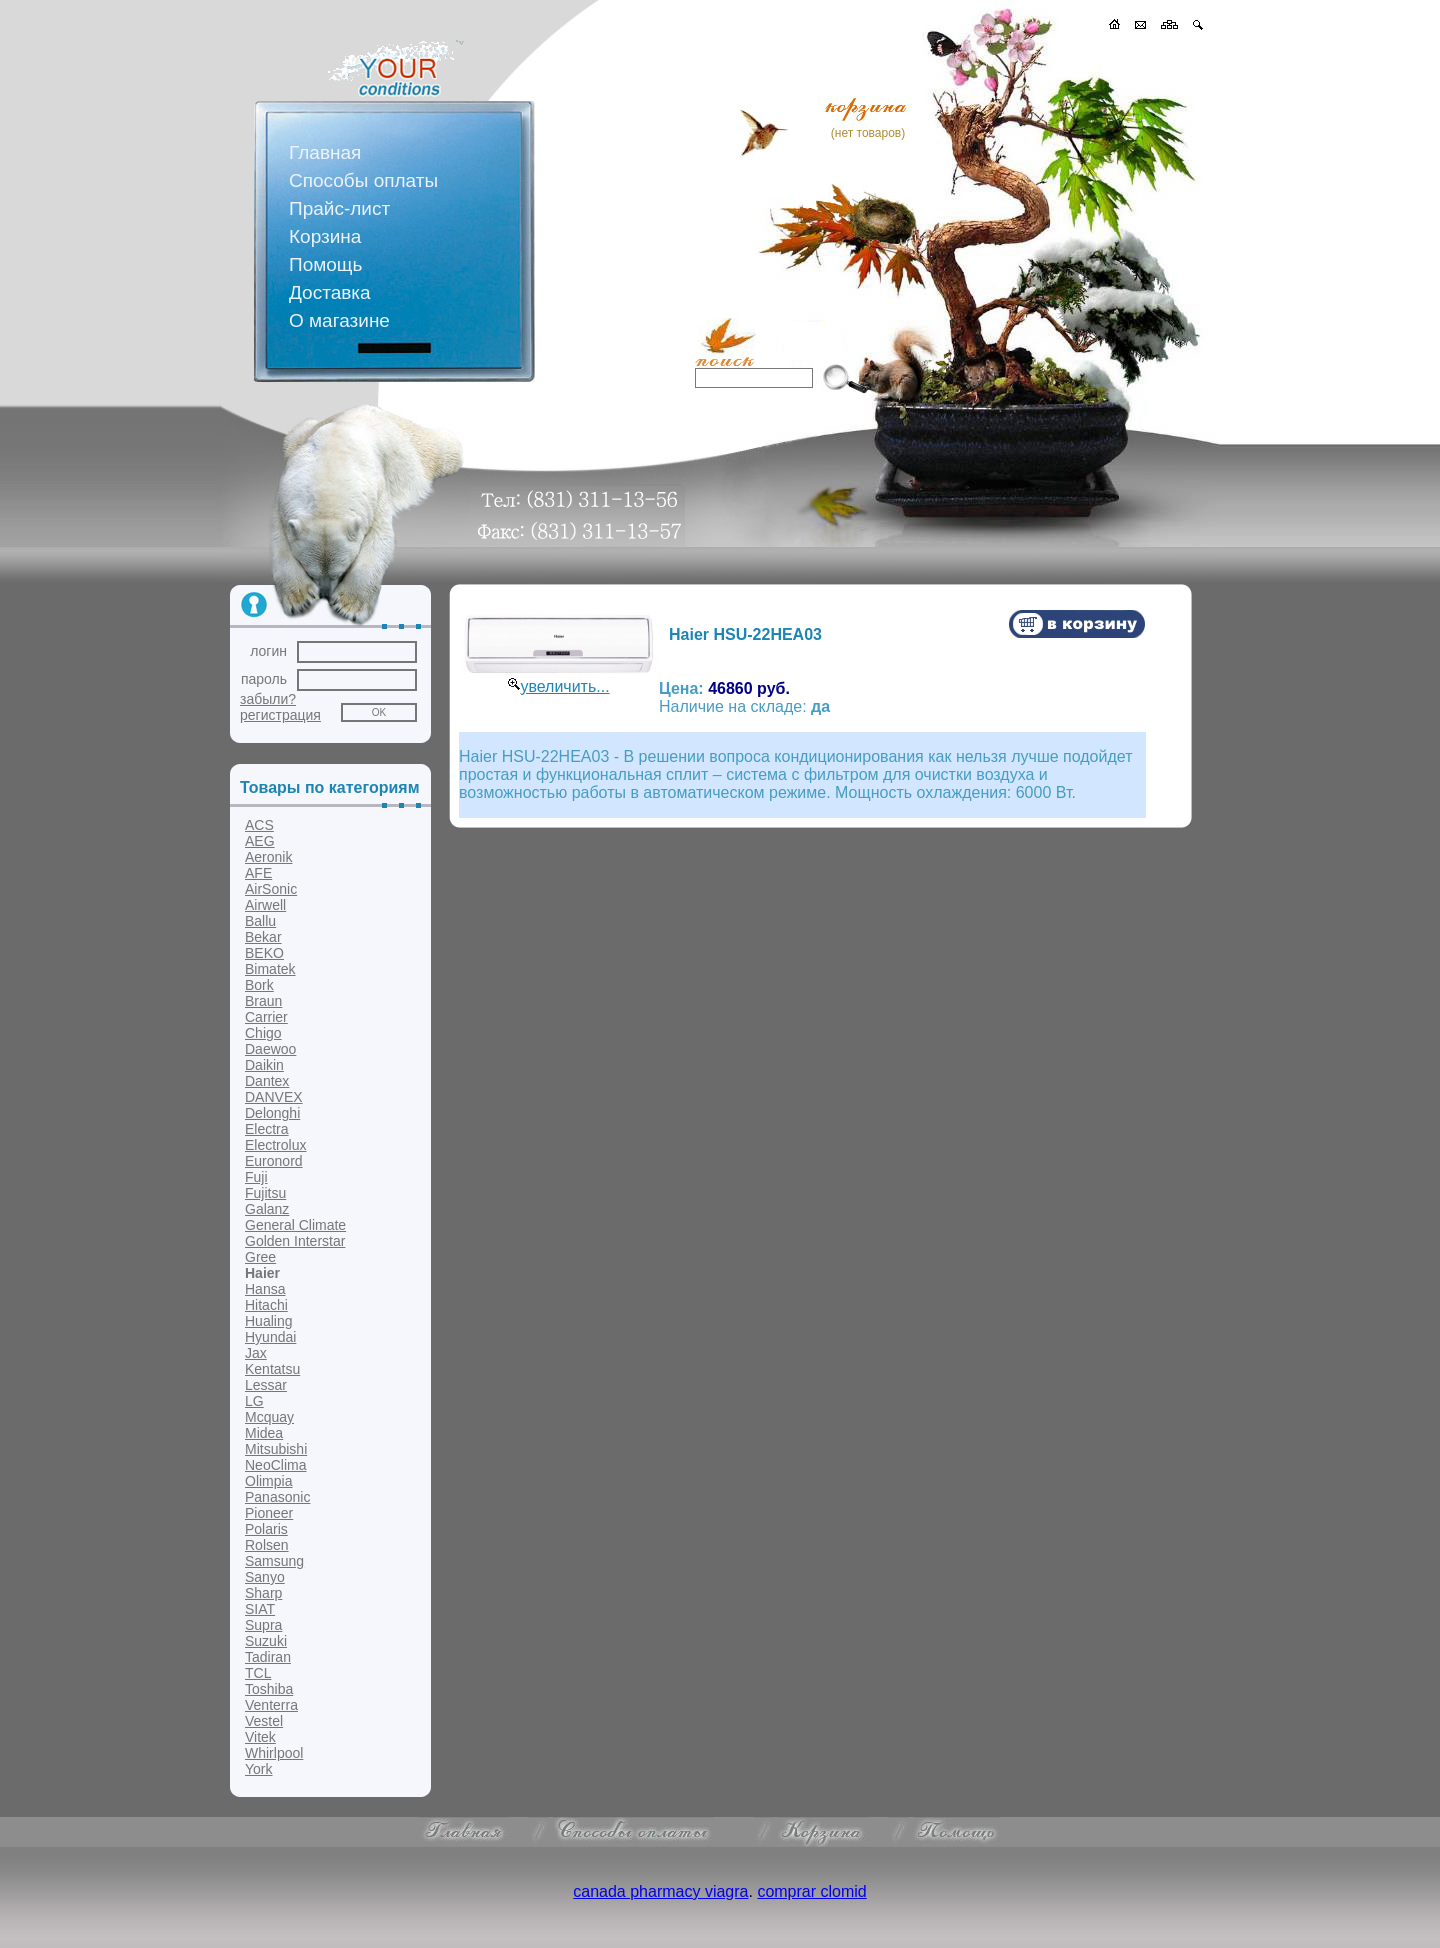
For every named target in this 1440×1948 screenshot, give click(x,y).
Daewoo (270, 1049)
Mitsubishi (276, 1449)
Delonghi (272, 1113)
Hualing (268, 1321)
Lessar (266, 1385)
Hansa (265, 1289)
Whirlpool (274, 1753)
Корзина (325, 236)
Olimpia (268, 1481)
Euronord (274, 1161)
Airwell (265, 905)
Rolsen (267, 1545)
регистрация (280, 715)
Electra (267, 1129)
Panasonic (277, 1497)
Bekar (263, 937)
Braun (263, 1001)
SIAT (260, 1609)
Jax (256, 1353)
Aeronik (268, 857)
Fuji (256, 1177)
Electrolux (275, 1145)
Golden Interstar (295, 1241)
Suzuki (266, 1641)
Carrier (266, 1017)
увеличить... (564, 686)
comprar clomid (811, 1891)
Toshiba (269, 1689)
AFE (258, 873)
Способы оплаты (363, 180)
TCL (258, 1673)
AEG (260, 841)
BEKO (264, 953)
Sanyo (265, 1577)
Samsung (274, 1561)
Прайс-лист (339, 208)
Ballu (260, 921)
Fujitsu (265, 1193)
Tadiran (268, 1657)
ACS (259, 825)
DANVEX (274, 1097)
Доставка (330, 292)
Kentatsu (272, 1369)
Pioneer (269, 1513)
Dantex (267, 1081)
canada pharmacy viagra (660, 1891)
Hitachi (266, 1305)
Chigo (263, 1033)
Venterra (271, 1705)
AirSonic (271, 889)
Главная (325, 152)
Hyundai (270, 1337)
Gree (260, 1257)
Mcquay (269, 1417)
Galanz (267, 1209)
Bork (259, 985)
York (259, 1769)
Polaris (266, 1529)
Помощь (325, 264)
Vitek (260, 1737)
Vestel (264, 1721)
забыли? (268, 699)
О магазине (339, 320)
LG (254, 1401)
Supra (263, 1625)
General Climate (295, 1225)
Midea (264, 1433)
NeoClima (275, 1465)
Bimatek (270, 969)
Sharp (263, 1593)
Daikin (264, 1065)
